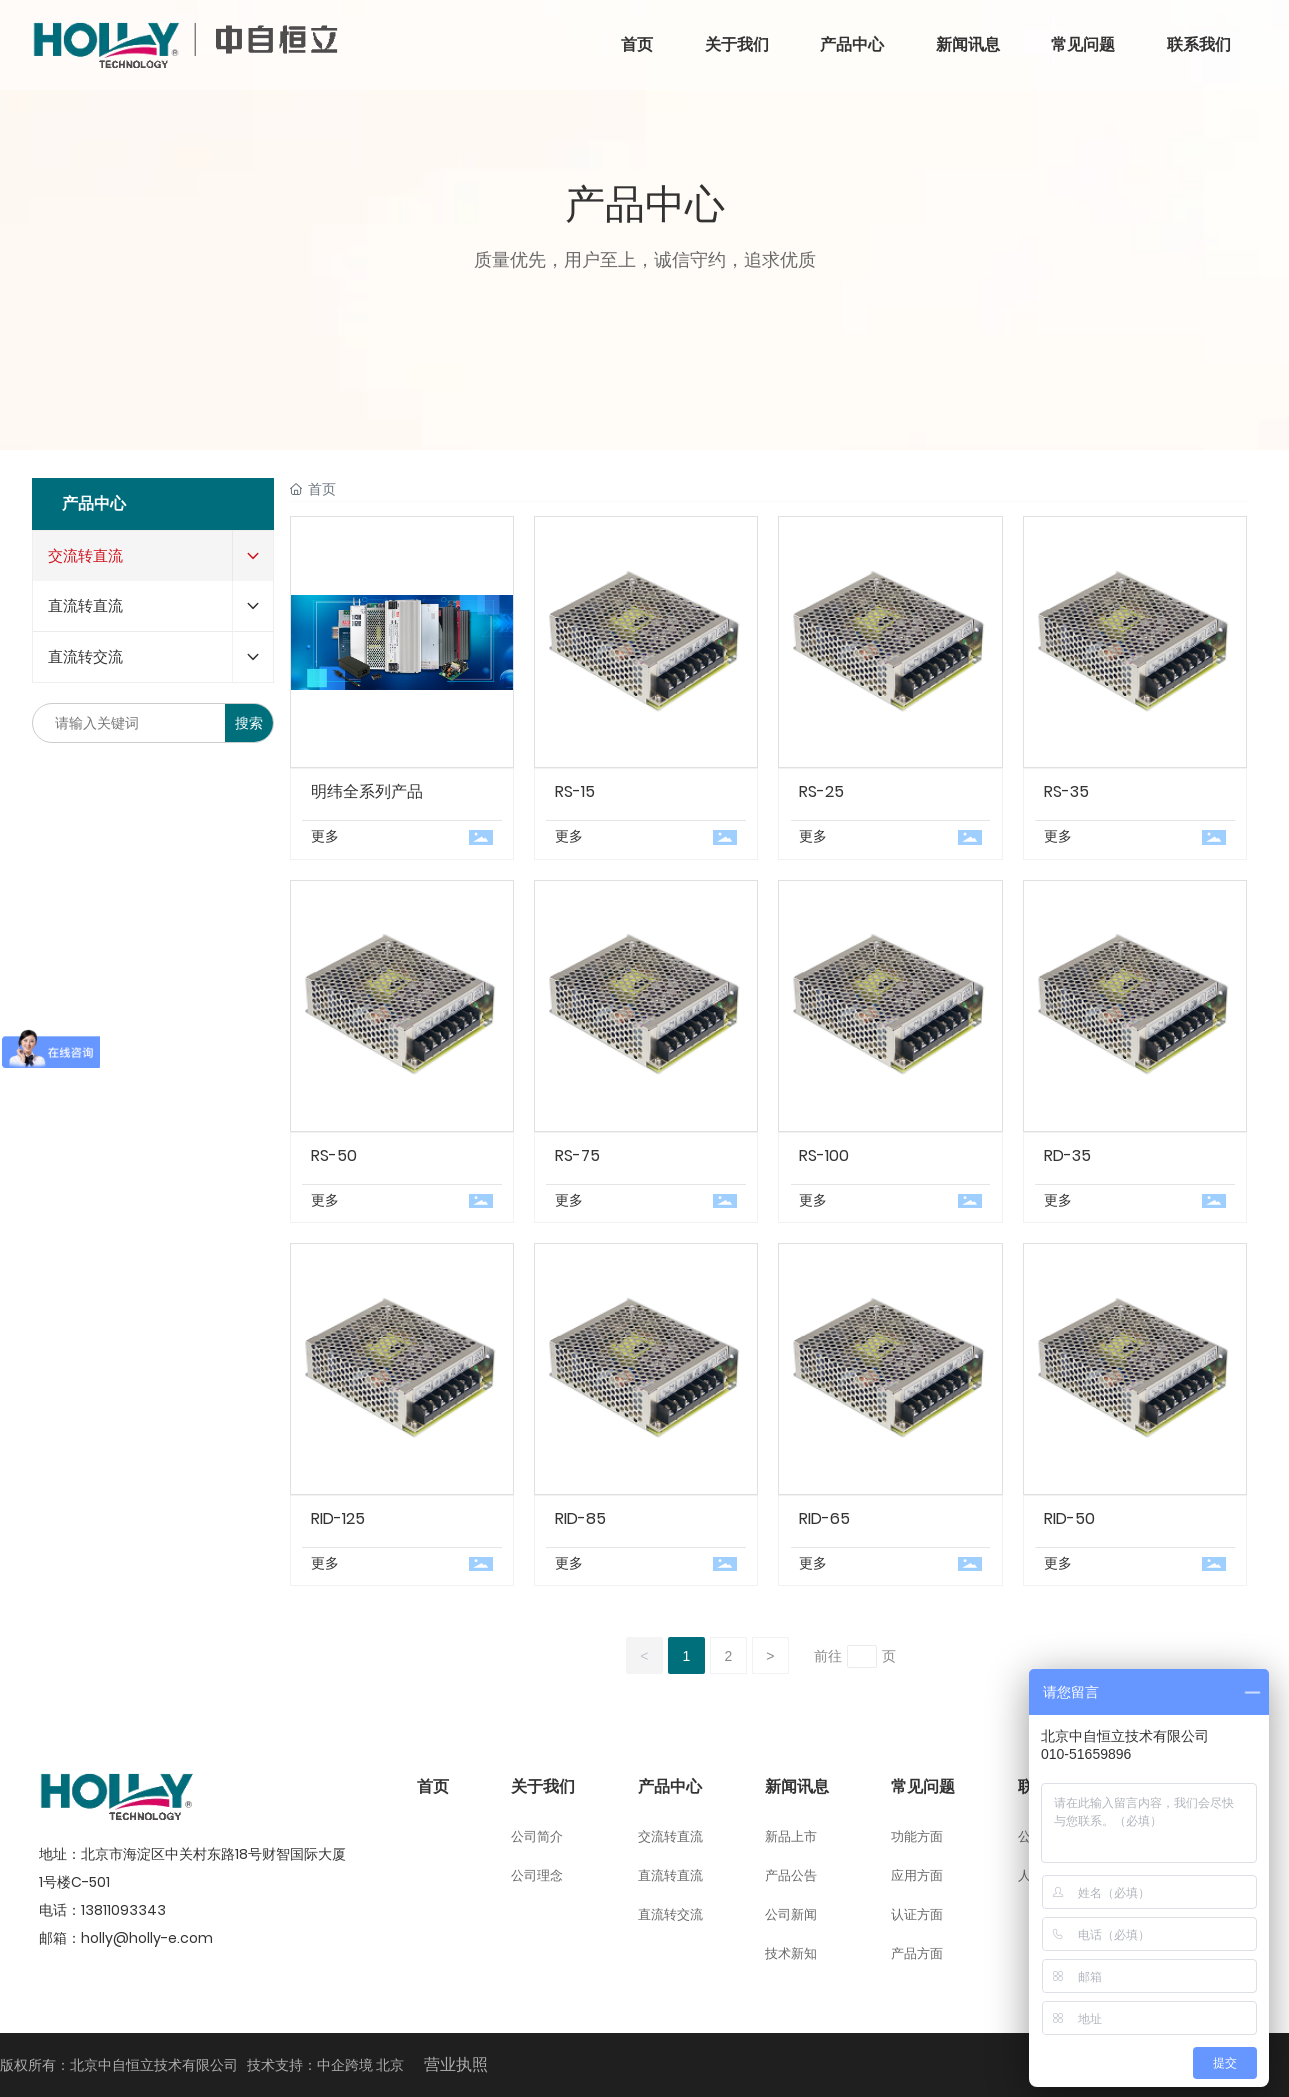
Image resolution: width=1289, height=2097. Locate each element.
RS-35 (1066, 791)
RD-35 (1067, 1155)
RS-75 (577, 1155)
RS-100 (824, 1155)
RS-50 (334, 1155)
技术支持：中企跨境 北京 (325, 2065)
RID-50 (1069, 1518)
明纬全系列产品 (367, 791)
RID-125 (338, 1518)
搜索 (249, 723)
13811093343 (123, 1910)
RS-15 (575, 791)
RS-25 (821, 791)
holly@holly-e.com (147, 1938)
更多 (325, 836)
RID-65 (824, 1518)
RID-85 (580, 1518)
